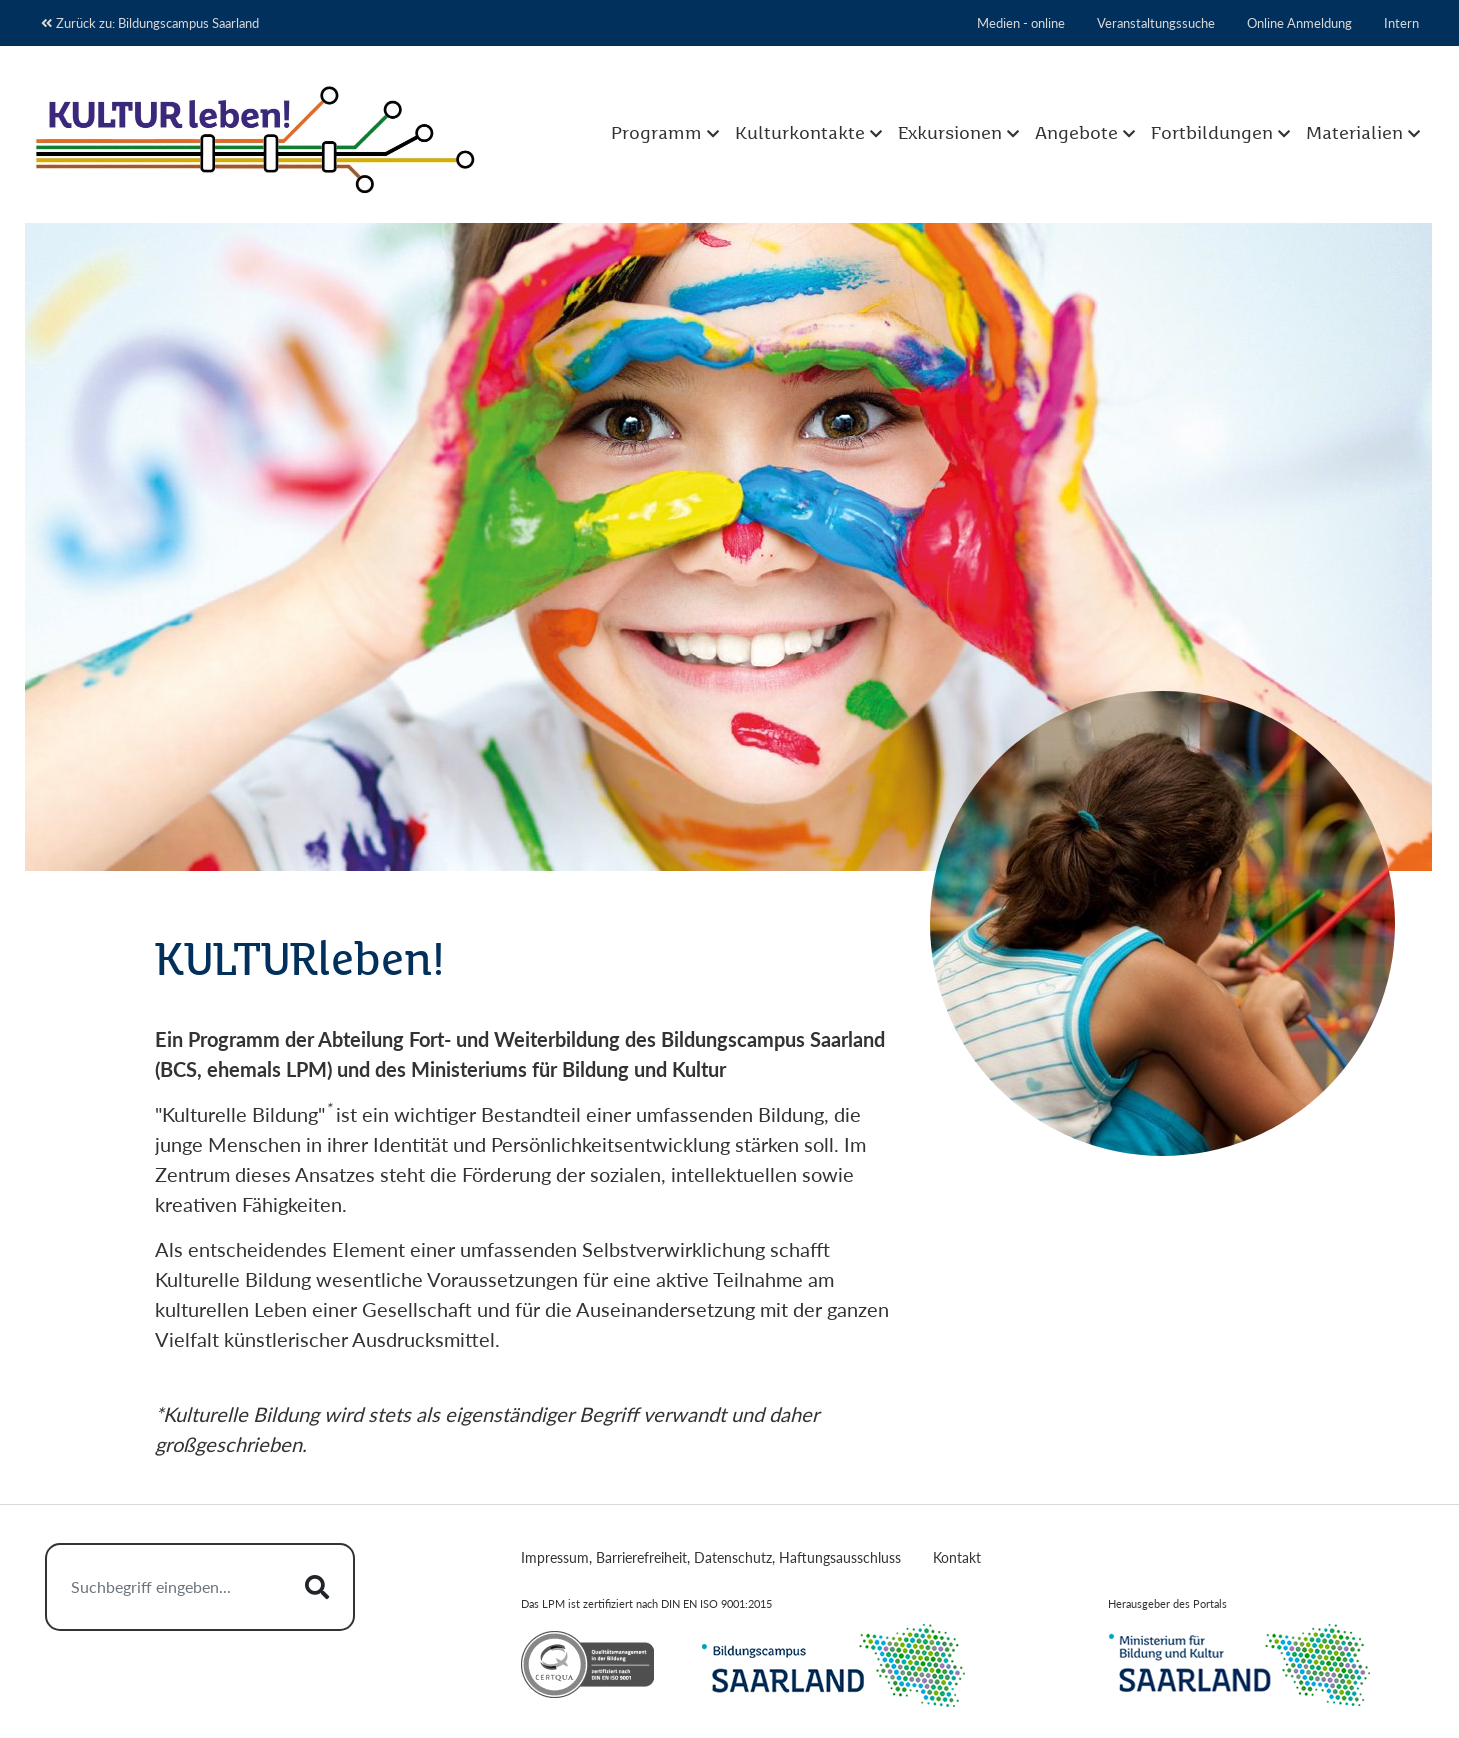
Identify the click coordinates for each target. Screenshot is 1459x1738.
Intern (1401, 23)
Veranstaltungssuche (1156, 23)
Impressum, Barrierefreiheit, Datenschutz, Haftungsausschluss (711, 1557)
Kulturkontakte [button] (800, 134)
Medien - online (1021, 23)
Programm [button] (656, 134)
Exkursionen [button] (950, 134)
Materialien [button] (1354, 134)
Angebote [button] (1076, 134)
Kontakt (957, 1557)
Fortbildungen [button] (1212, 134)
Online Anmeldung (1299, 23)
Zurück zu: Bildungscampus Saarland (150, 23)
